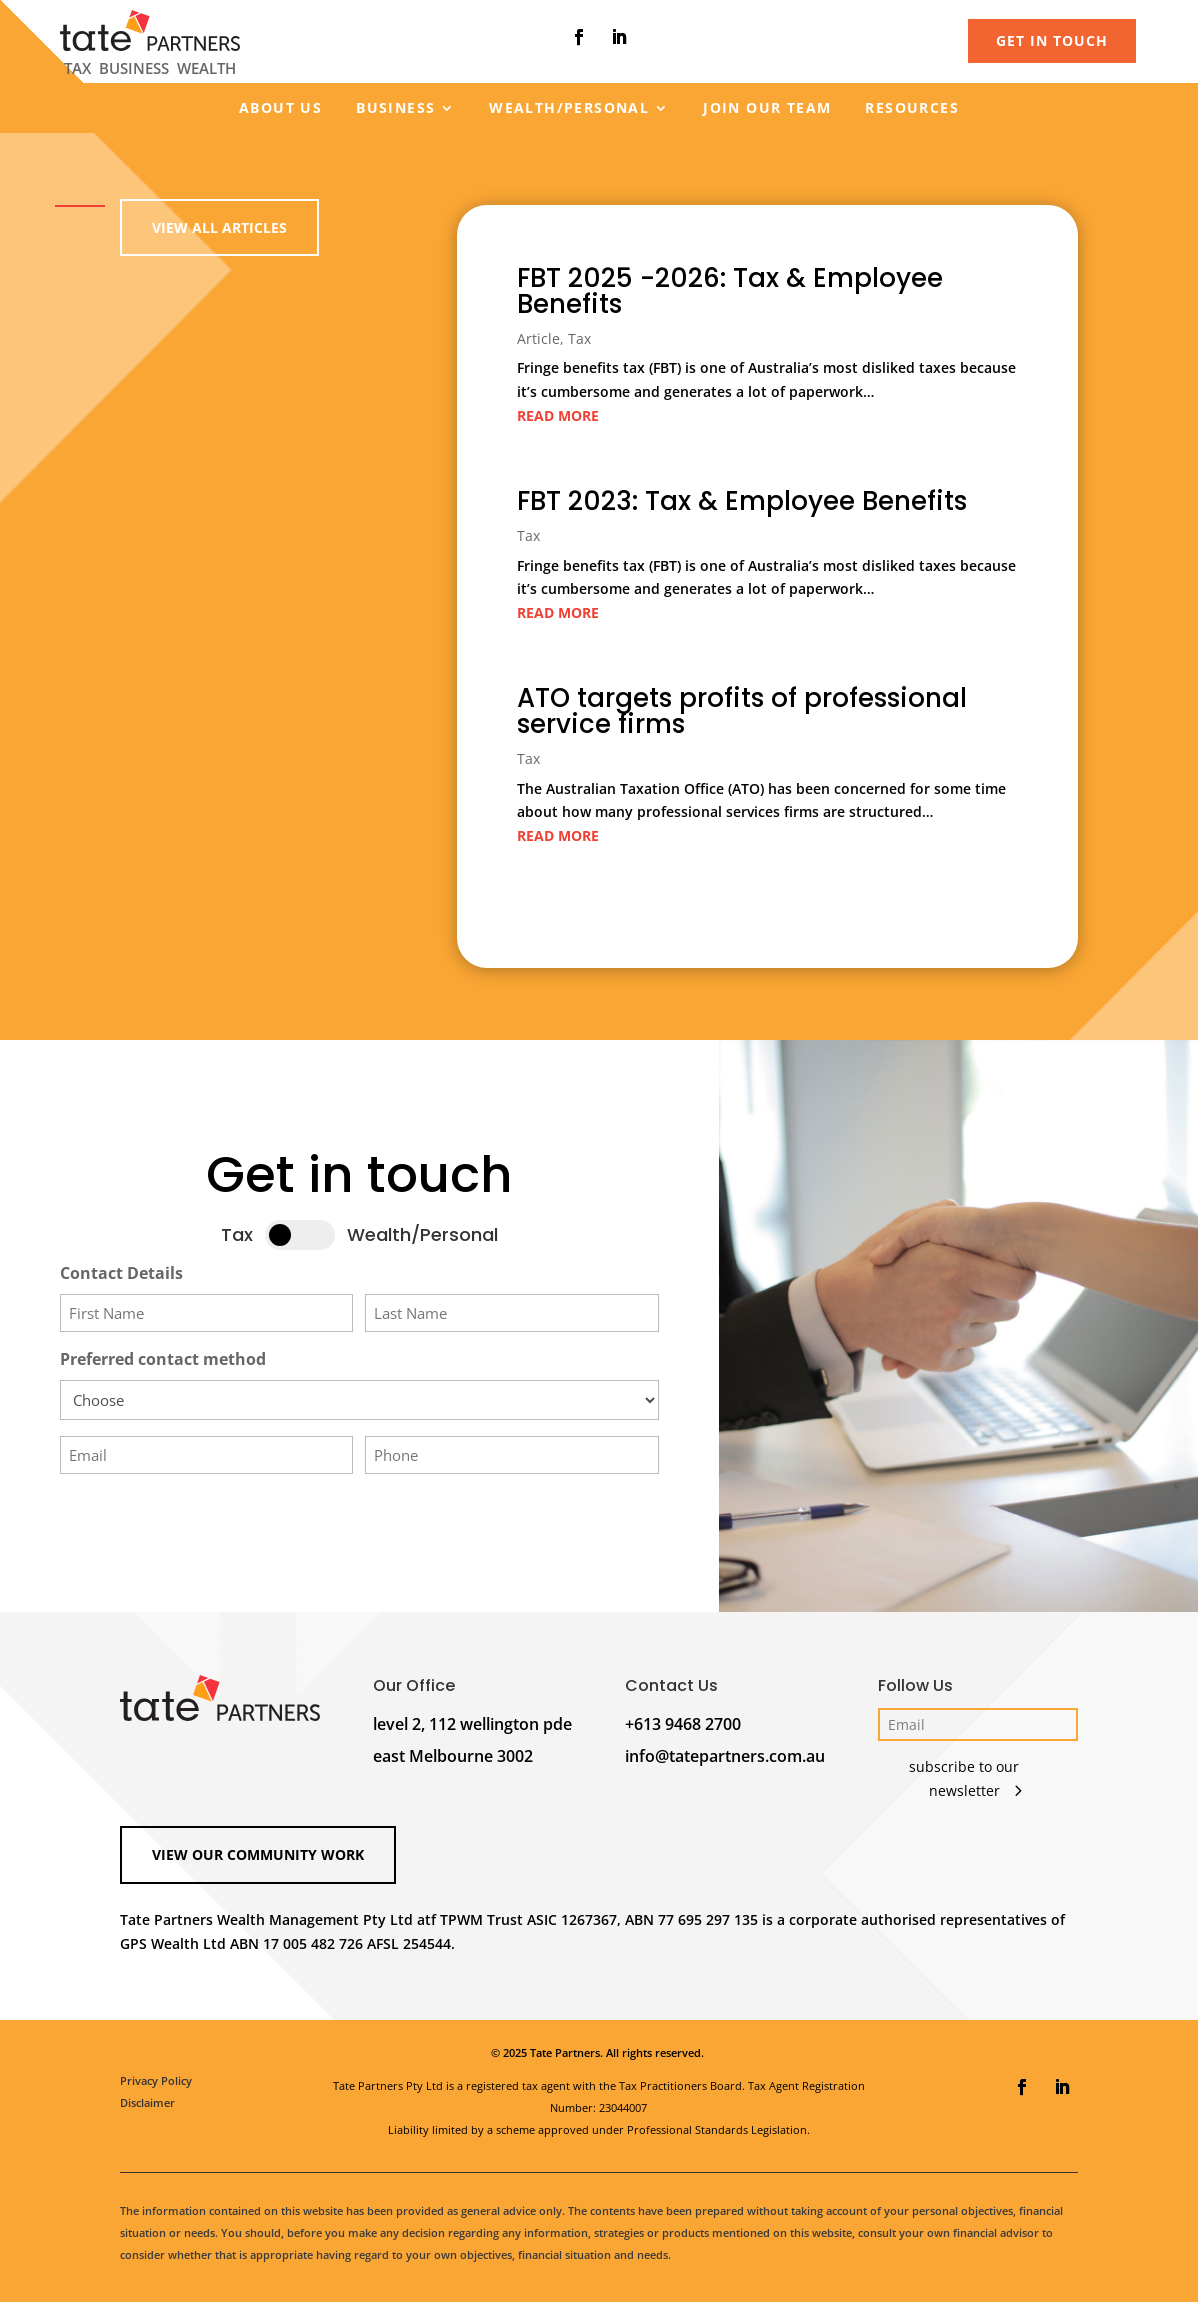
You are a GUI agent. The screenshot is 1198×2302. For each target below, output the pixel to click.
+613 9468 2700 (683, 1724)
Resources (912, 109)
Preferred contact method (163, 1359)
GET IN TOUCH (1052, 40)
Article (539, 343)
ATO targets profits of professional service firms (741, 709)
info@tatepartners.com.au (725, 1756)
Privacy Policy (156, 2080)
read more (559, 419)
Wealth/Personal (569, 109)
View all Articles (219, 227)
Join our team (767, 109)
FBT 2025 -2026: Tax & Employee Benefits (730, 297)
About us (280, 109)
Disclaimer (147, 2102)
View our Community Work (258, 1854)
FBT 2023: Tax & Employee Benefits (741, 502)
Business (395, 109)
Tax (580, 343)
